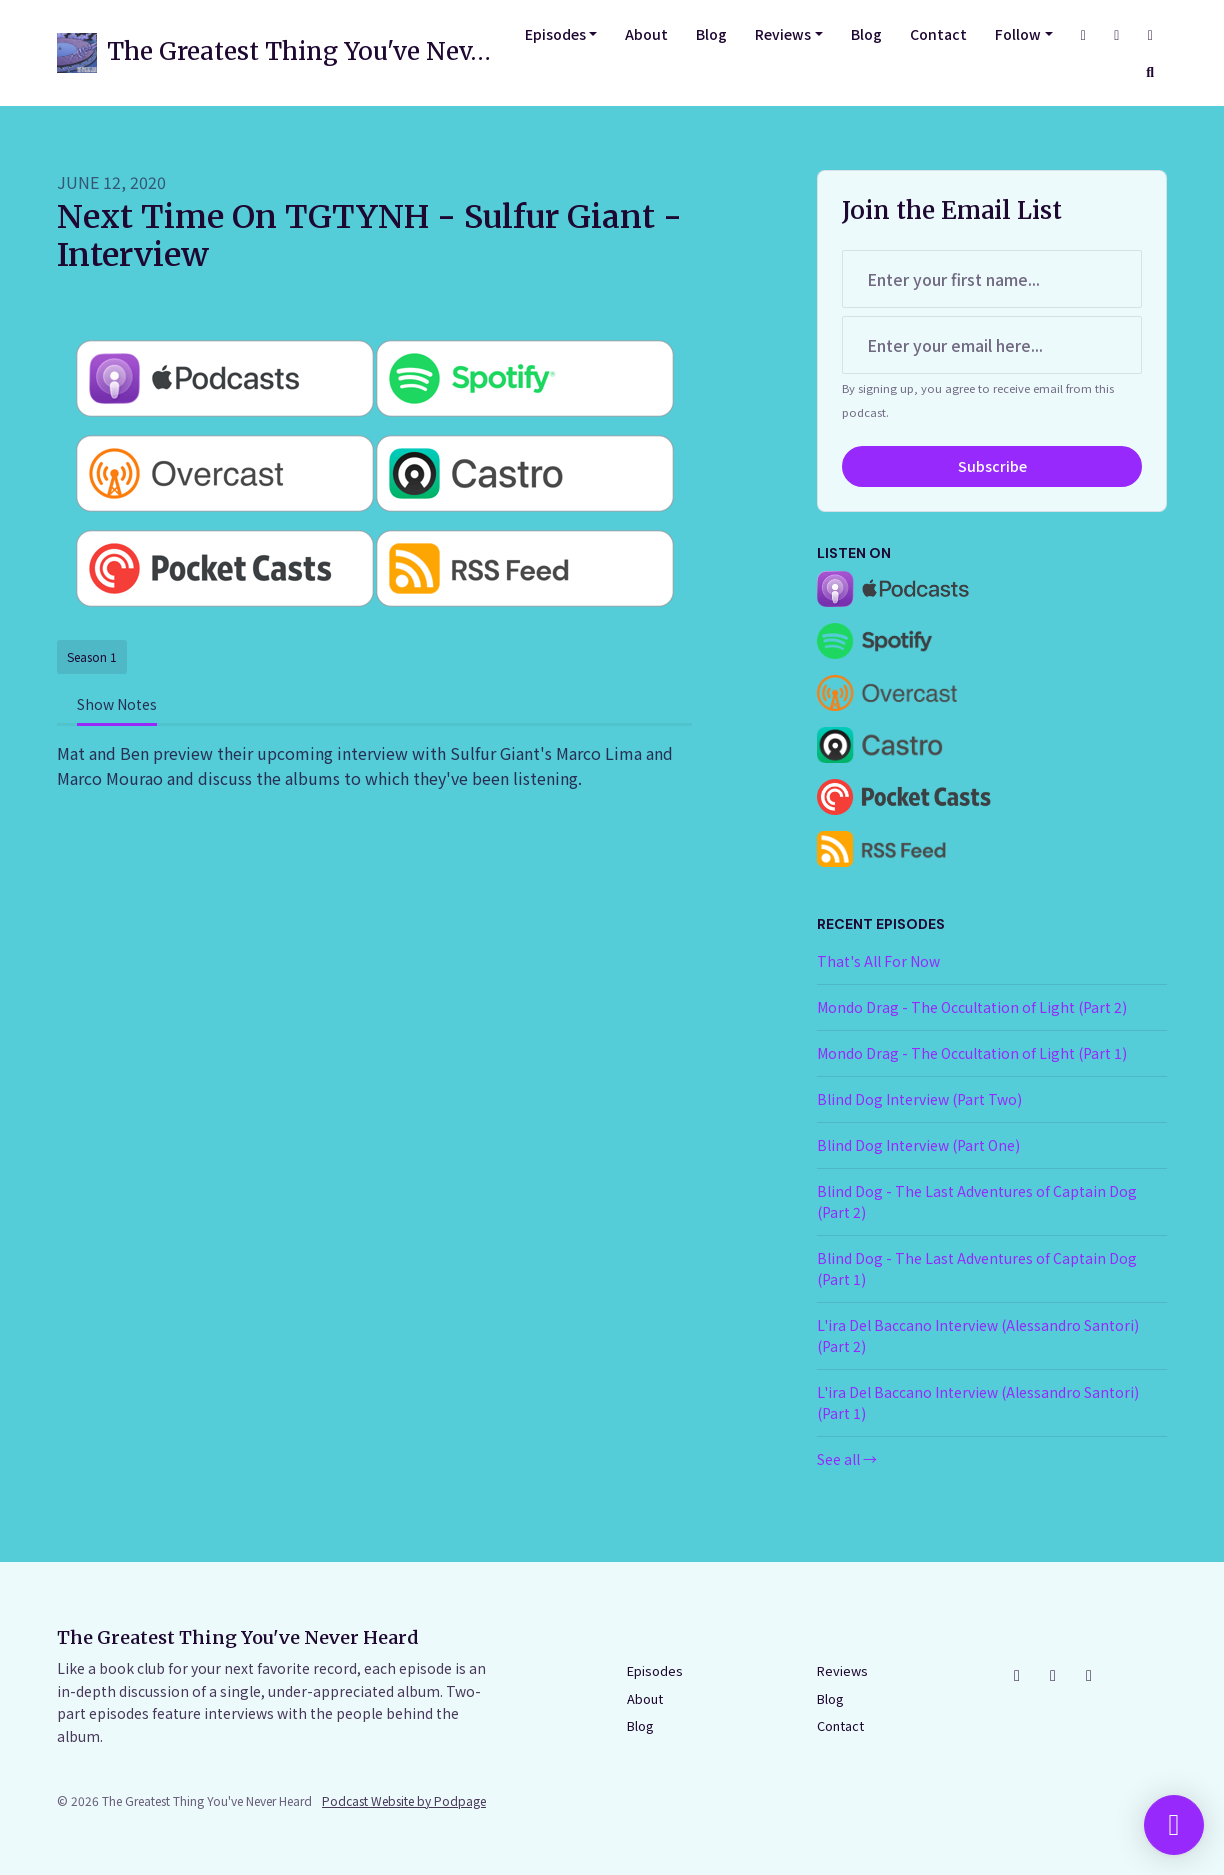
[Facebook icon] (1053, 1674)
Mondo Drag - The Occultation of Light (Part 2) (972, 1007)
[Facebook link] (1117, 34)
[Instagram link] (1084, 34)
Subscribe (992, 466)
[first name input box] (992, 279)
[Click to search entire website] (1151, 71)
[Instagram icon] (1017, 1674)
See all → (847, 1459)
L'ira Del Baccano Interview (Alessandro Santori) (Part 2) (978, 1335)
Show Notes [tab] (117, 704)
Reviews (783, 34)
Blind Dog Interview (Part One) (918, 1145)
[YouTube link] (1151, 34)
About (646, 34)
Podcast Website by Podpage (404, 1800)
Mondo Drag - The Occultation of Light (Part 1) (972, 1053)
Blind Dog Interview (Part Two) (919, 1099)
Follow (1018, 34)
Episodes (555, 34)
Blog (711, 34)
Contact (938, 34)
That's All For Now (878, 961)
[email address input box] (992, 345)
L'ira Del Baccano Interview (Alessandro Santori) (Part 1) (978, 1402)
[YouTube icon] (1089, 1674)
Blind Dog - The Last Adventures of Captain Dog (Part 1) (977, 1268)
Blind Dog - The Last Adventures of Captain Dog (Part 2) (977, 1201)
